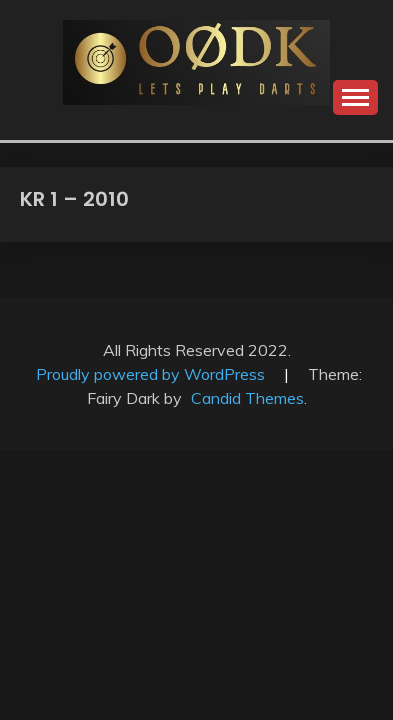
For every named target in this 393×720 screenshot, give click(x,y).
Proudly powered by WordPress (152, 374)
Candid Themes (247, 398)
